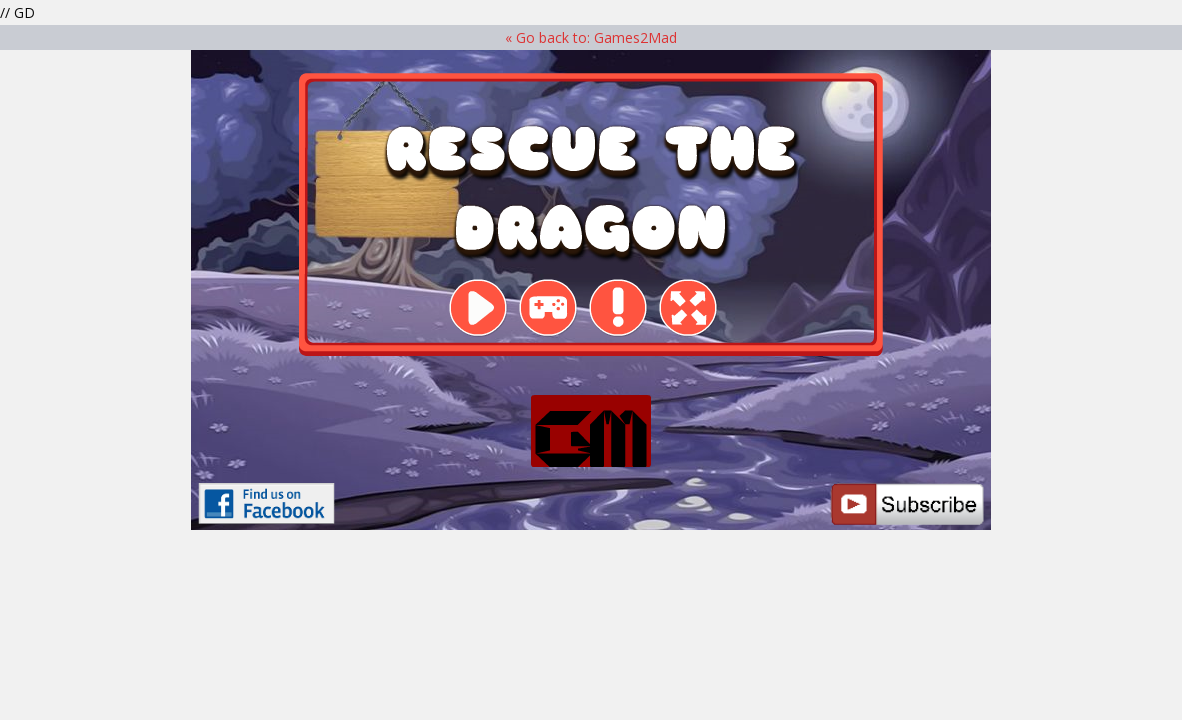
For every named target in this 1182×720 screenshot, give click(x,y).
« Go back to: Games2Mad (591, 37)
